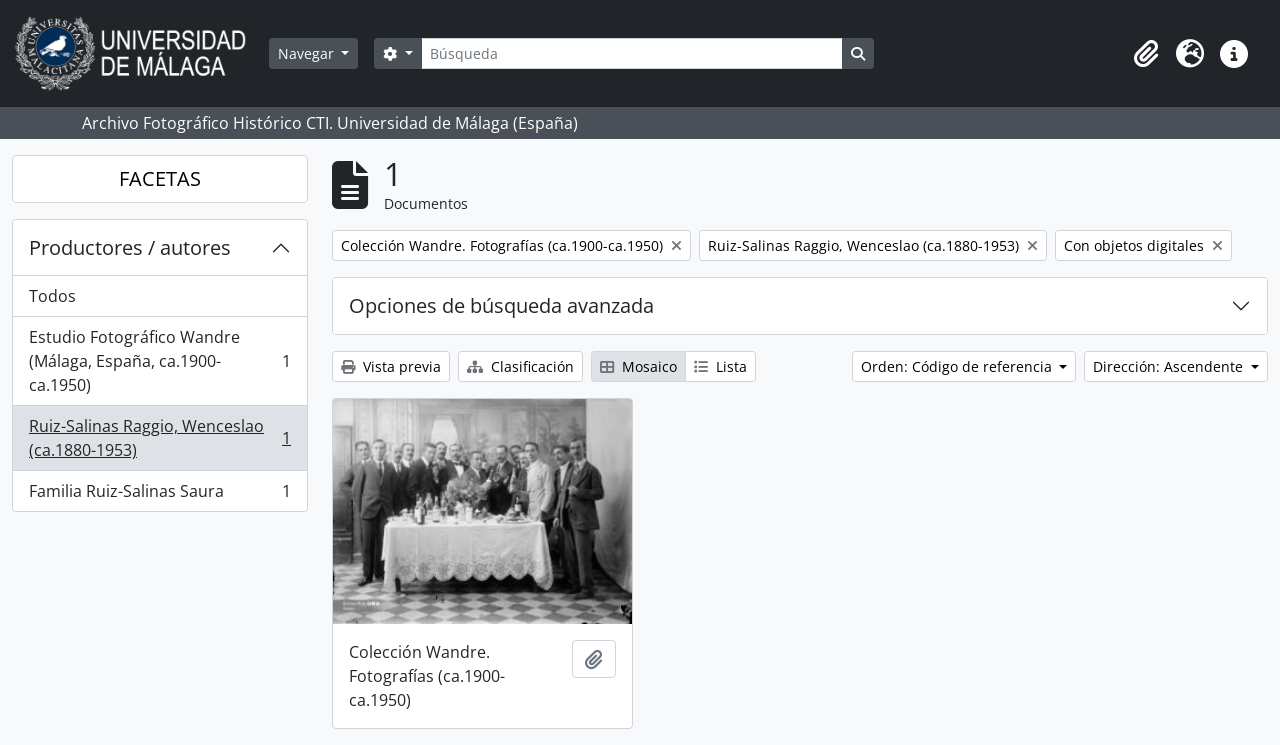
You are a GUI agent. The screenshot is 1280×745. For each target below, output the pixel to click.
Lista (720, 366)
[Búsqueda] (632, 53)
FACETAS (160, 178)
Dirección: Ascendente (1170, 366)
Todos (52, 296)
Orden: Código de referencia (958, 366)
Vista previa (391, 366)
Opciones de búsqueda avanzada (501, 305)
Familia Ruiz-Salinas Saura (159, 495)
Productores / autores (130, 247)
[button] (1146, 54)
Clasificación (520, 366)
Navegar (308, 53)
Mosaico (638, 366)
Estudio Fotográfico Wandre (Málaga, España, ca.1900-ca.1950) (159, 361)
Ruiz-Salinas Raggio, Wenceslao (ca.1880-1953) (159, 438)
